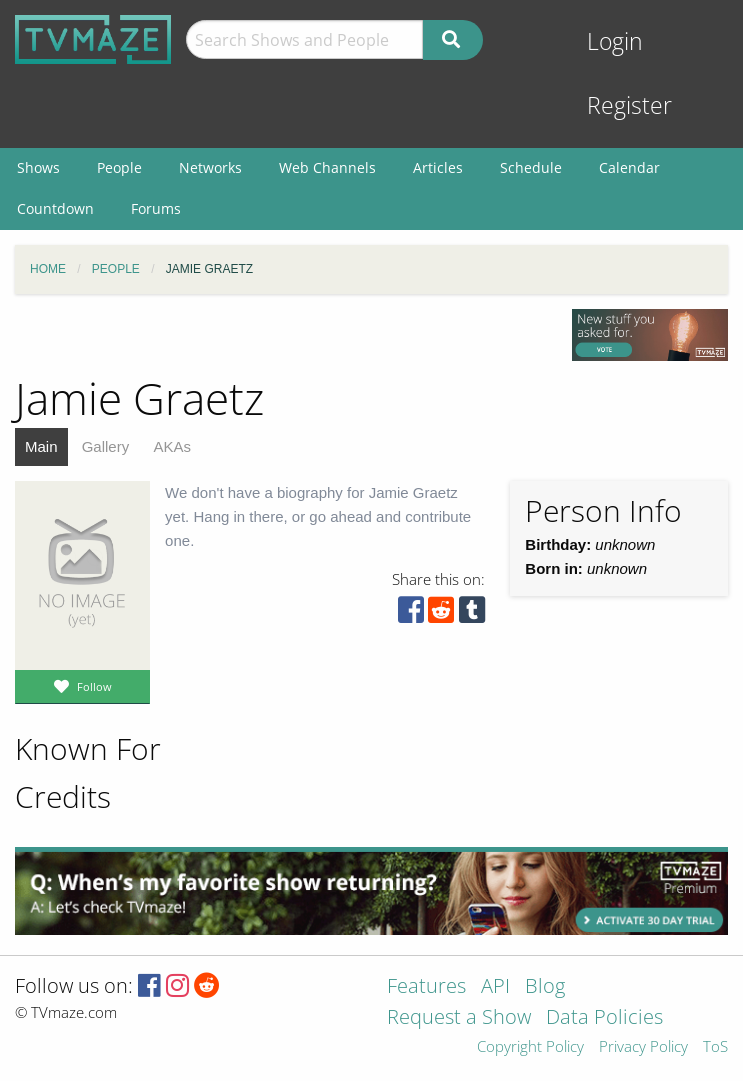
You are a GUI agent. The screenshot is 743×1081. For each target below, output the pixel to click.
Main (41, 446)
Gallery (106, 446)
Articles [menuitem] (438, 167)
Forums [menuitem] (156, 208)
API (495, 987)
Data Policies (604, 1018)
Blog (545, 987)
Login (615, 41)
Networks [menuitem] (210, 167)
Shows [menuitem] (38, 167)
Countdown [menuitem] (55, 208)
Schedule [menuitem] (531, 167)
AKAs (172, 446)
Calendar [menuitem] (629, 167)
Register (629, 105)
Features (426, 987)
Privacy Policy (643, 1047)
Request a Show (459, 1018)
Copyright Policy (530, 1047)
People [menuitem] (119, 167)
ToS (715, 1047)
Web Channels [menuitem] (327, 167)
